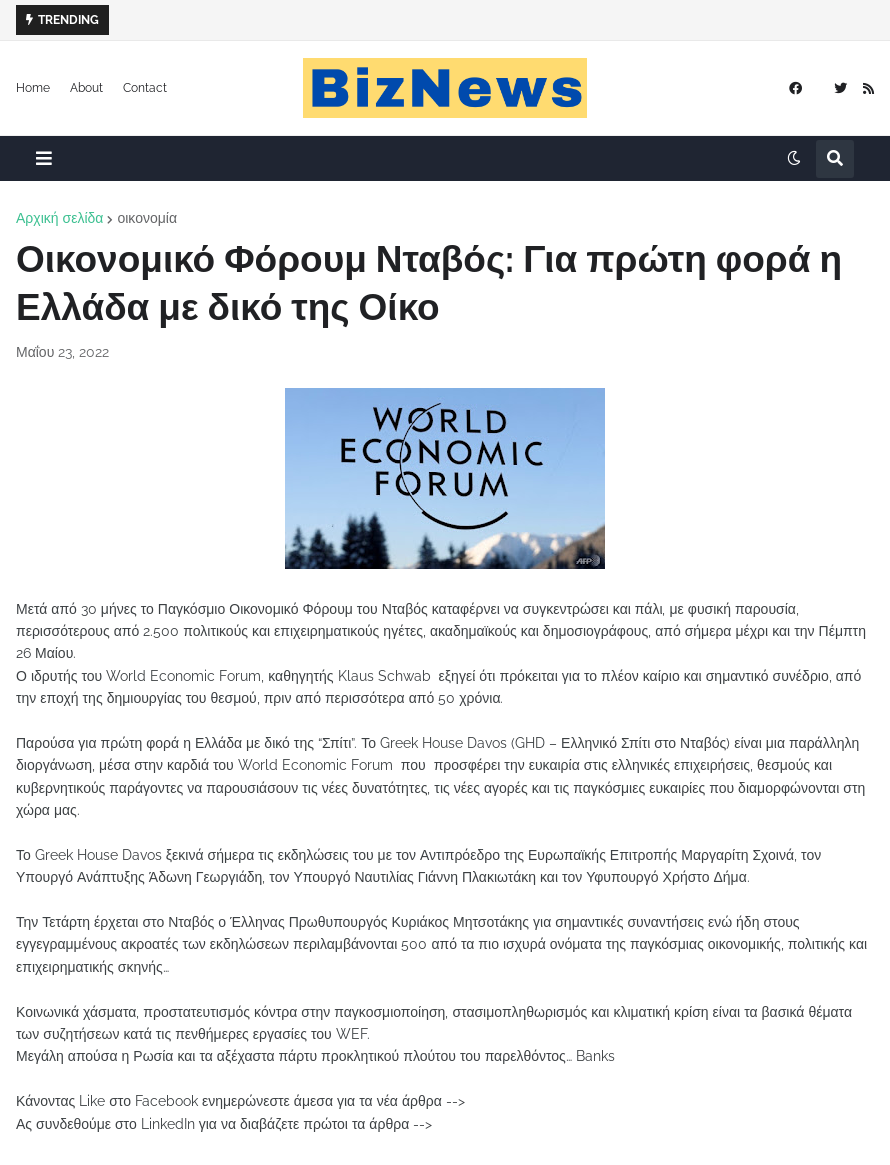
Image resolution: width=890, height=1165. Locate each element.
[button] (44, 158)
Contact (145, 88)
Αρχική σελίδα (59, 218)
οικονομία (147, 218)
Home (33, 88)
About (86, 88)
